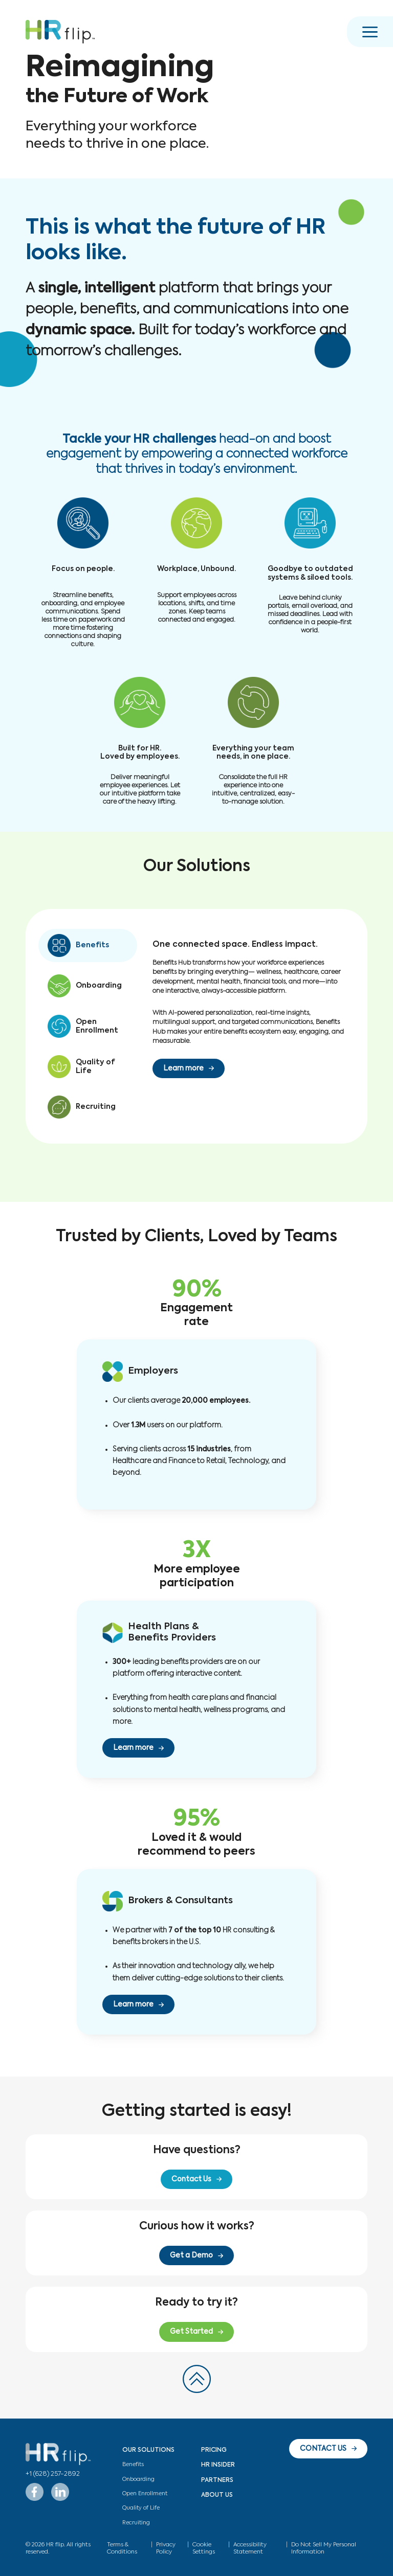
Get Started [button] (191, 2331)
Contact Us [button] (191, 2179)
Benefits (133, 2464)
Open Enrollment (144, 2493)
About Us (217, 2495)
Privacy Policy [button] (166, 2548)
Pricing (214, 2450)
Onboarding (138, 2479)
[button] (60, 31)
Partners (217, 2480)
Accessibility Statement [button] (250, 2548)
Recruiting (136, 2522)
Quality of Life (141, 2508)
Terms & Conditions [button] (122, 2548)
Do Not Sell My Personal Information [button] (323, 2548)
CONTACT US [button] (323, 2448)
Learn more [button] (183, 1068)
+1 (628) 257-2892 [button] (53, 2474)
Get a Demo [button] (191, 2255)
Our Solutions (148, 2450)
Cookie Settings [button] (203, 2548)
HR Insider (218, 2465)
